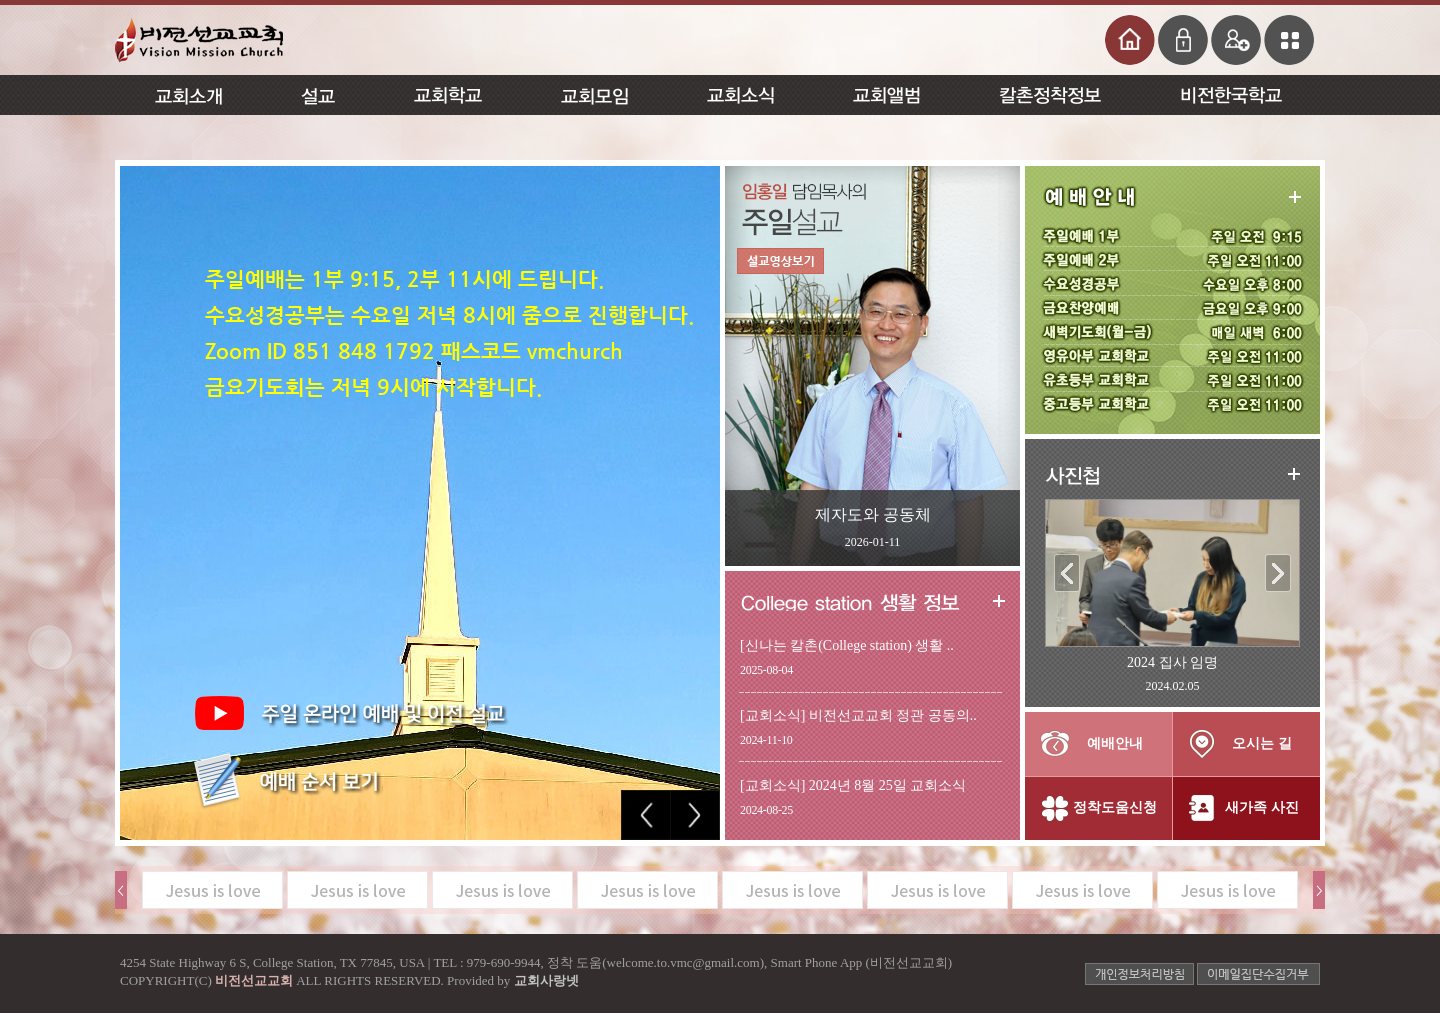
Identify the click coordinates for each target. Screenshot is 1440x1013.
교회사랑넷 (546, 980)
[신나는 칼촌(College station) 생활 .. (847, 645)
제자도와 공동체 (873, 514)
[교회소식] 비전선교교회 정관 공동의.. (858, 715)
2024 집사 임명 (1172, 662)
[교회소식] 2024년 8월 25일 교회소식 (853, 785)
